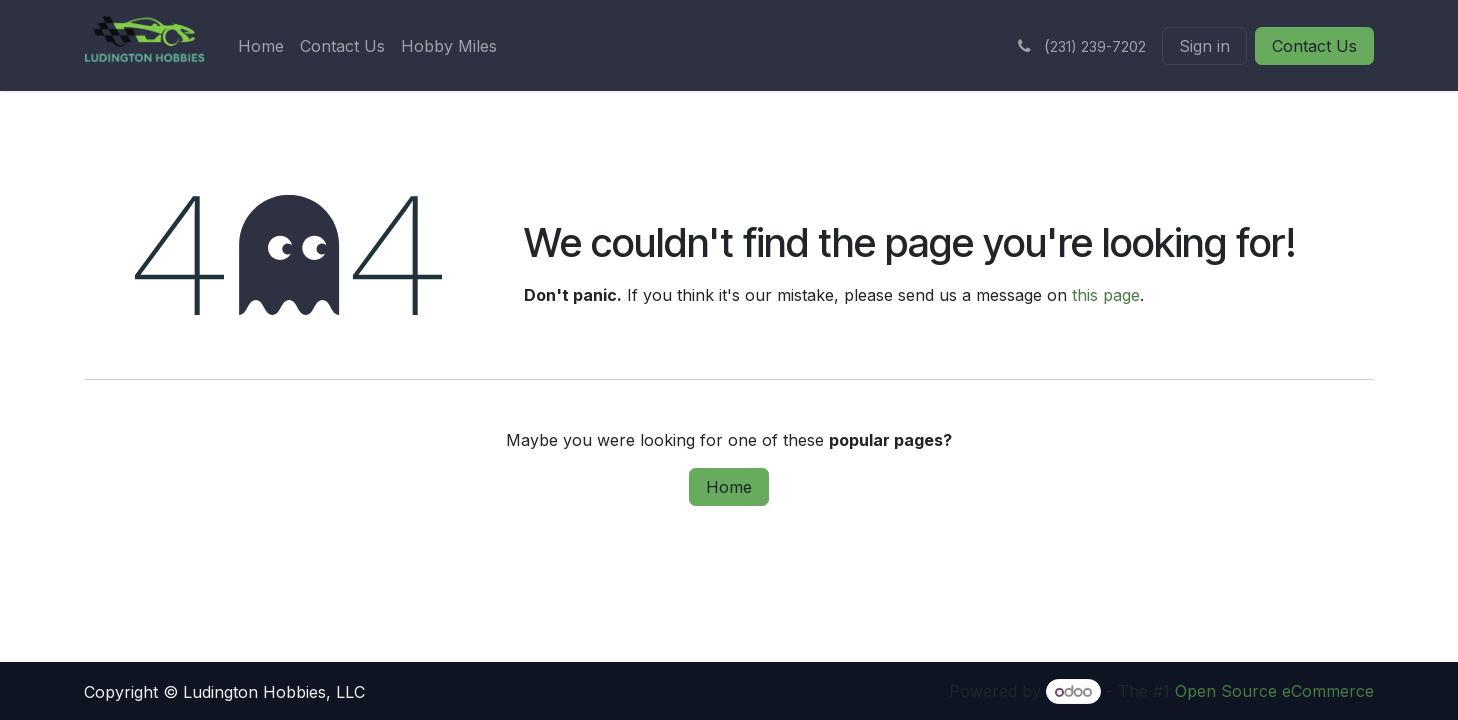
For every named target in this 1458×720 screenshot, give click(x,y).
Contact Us (1314, 46)
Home (729, 487)
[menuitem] (261, 46)
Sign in (1204, 46)
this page (1106, 295)
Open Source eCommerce (1274, 691)
